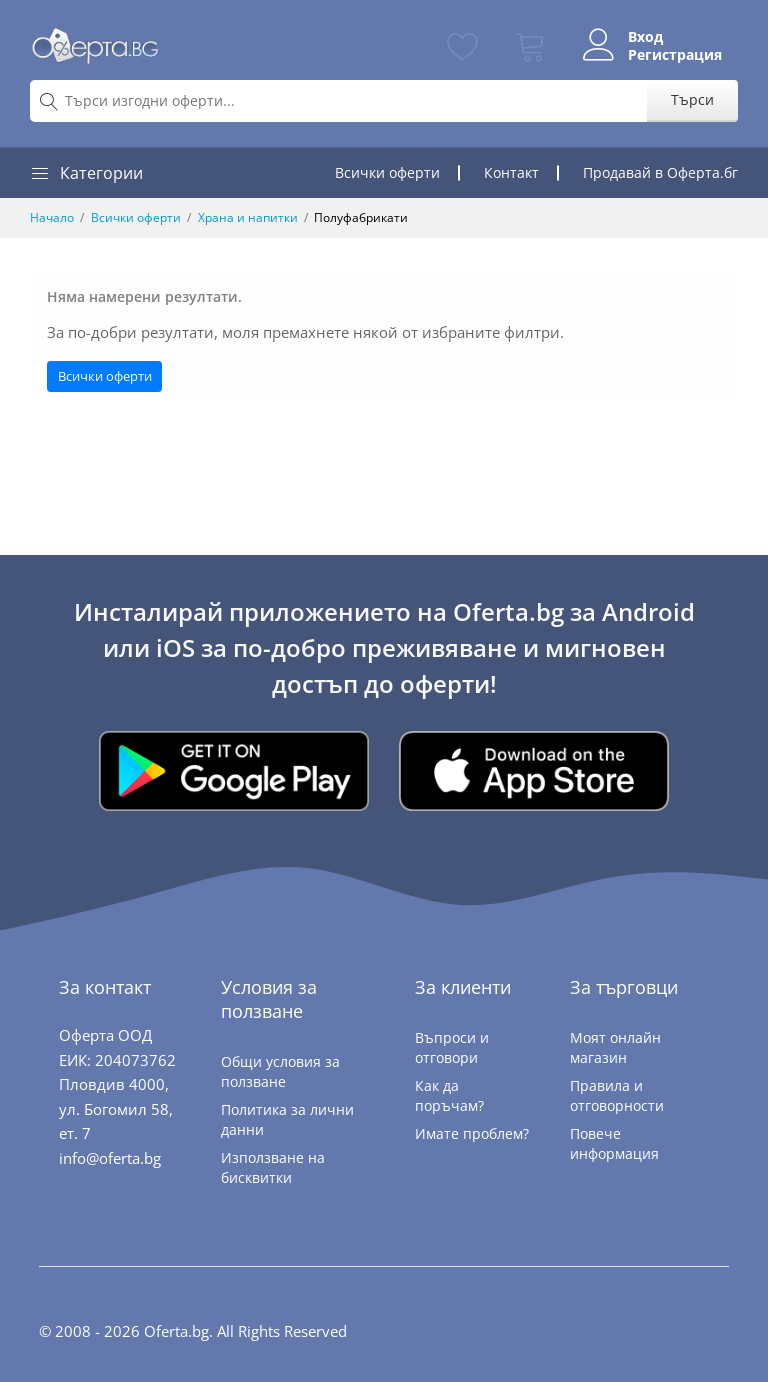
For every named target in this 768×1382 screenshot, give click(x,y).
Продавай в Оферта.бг (660, 172)
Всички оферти (387, 172)
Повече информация (614, 1143)
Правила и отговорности (617, 1095)
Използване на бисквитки (273, 1167)
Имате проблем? (472, 1133)
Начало (52, 217)
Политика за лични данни (287, 1119)
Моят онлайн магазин (615, 1047)
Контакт (511, 172)
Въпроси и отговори (452, 1047)
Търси (692, 99)
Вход (645, 37)
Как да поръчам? (449, 1095)
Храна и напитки (248, 217)
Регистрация (675, 55)
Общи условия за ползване (280, 1071)
